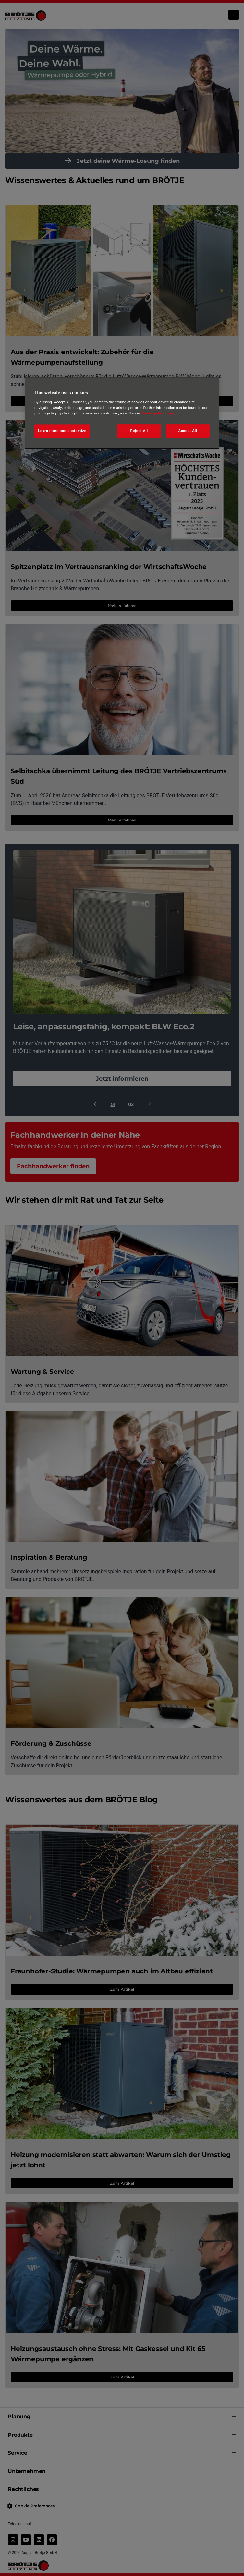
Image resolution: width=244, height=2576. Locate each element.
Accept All (187, 430)
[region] (122, 413)
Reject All (139, 430)
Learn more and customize (62, 430)
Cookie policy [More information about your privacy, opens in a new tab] (152, 413)
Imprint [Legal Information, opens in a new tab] (171, 413)
